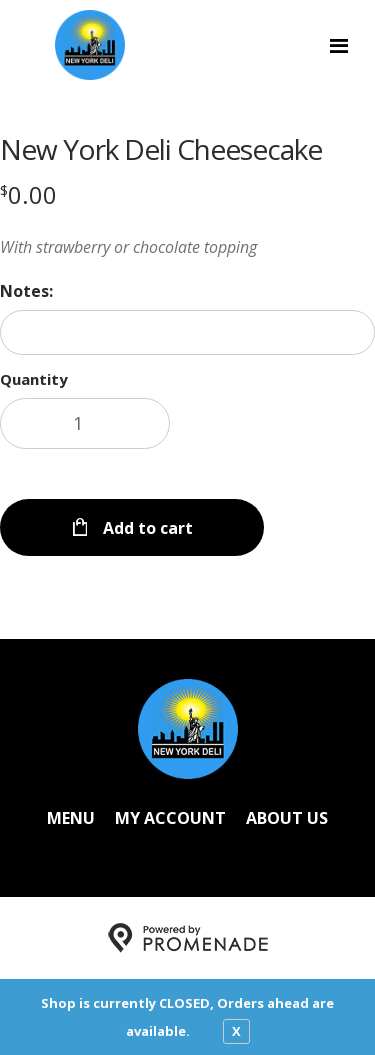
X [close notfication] (236, 1031)
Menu (71, 818)
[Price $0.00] (28, 194)
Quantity (34, 379)
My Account (170, 818)
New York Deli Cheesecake (161, 149)
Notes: (26, 291)
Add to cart (146, 528)
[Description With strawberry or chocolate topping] (187, 247)
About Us (287, 818)
